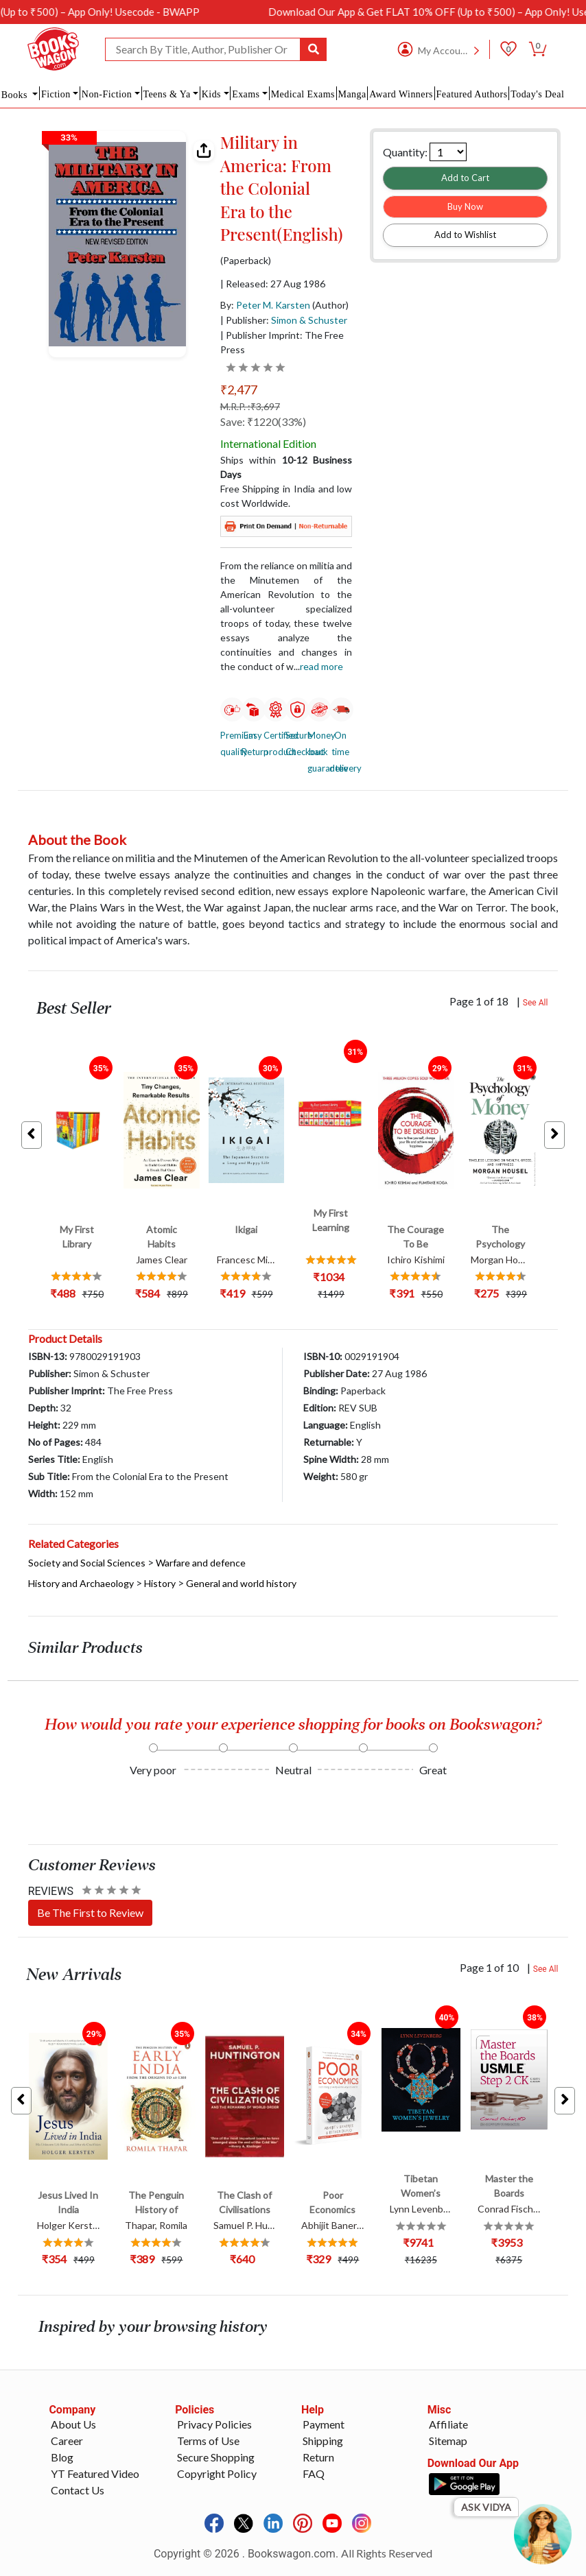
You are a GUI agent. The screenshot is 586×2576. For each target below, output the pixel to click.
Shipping (323, 2440)
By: (265, 305)
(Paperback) (245, 260)
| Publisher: (283, 320)
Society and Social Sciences (86, 1563)
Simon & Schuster (309, 320)
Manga (352, 94)
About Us (73, 2424)
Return (318, 2457)
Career (67, 2440)
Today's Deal (537, 94)
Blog (62, 2457)
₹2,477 (238, 389)
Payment (323, 2424)
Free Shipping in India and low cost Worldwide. (286, 496)
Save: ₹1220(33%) (263, 421)
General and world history (241, 1583)
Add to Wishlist (465, 234)
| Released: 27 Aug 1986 (272, 283)
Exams (245, 94)
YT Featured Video (95, 2473)
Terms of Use (208, 2440)
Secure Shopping (216, 2457)
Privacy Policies (214, 2424)
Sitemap (448, 2440)
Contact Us (77, 2489)
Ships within (286, 467)
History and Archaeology (81, 1583)
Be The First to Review (90, 1912)
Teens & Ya (166, 94)
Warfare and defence (201, 1563)
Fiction (56, 94)
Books (15, 95)
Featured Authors (472, 94)
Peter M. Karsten (273, 305)
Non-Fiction (107, 94)
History (160, 1583)
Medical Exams (303, 94)
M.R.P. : (250, 406)
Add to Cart (465, 177)
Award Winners (401, 94)
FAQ (314, 2473)
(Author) (330, 305)
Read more (321, 666)
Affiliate (448, 2424)
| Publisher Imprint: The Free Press (282, 342)
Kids (211, 94)
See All (535, 1002)
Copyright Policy (217, 2473)
